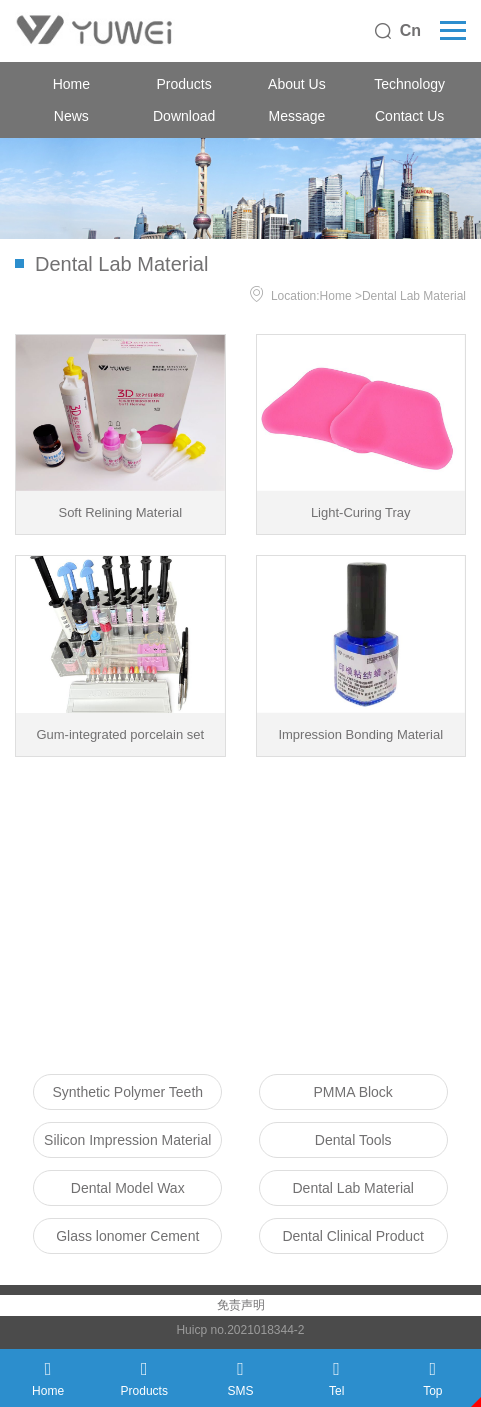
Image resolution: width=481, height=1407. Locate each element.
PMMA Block (353, 1092)
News (71, 116)
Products (184, 84)
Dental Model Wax (128, 1188)
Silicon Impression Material (127, 1140)
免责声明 (241, 1305)
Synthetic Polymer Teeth (127, 1092)
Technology (409, 84)
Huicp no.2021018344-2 (240, 1330)
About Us (297, 84)
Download (184, 116)
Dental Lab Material (414, 296)
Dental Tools (353, 1140)
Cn (410, 30)
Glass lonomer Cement (127, 1236)
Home (71, 84)
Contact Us (409, 116)
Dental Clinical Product (353, 1236)
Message (296, 116)
